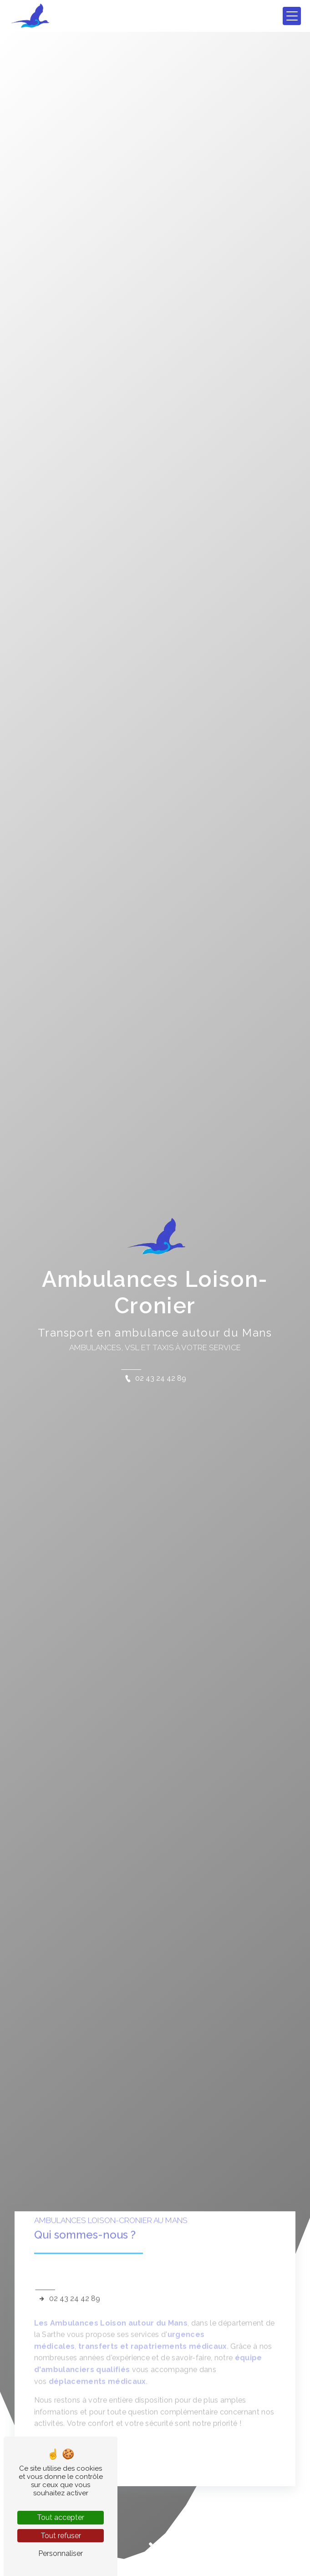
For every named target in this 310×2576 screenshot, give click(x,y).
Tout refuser (61, 2535)
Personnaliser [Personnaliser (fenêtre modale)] (60, 2553)
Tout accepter (60, 2517)
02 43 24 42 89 (155, 1378)
